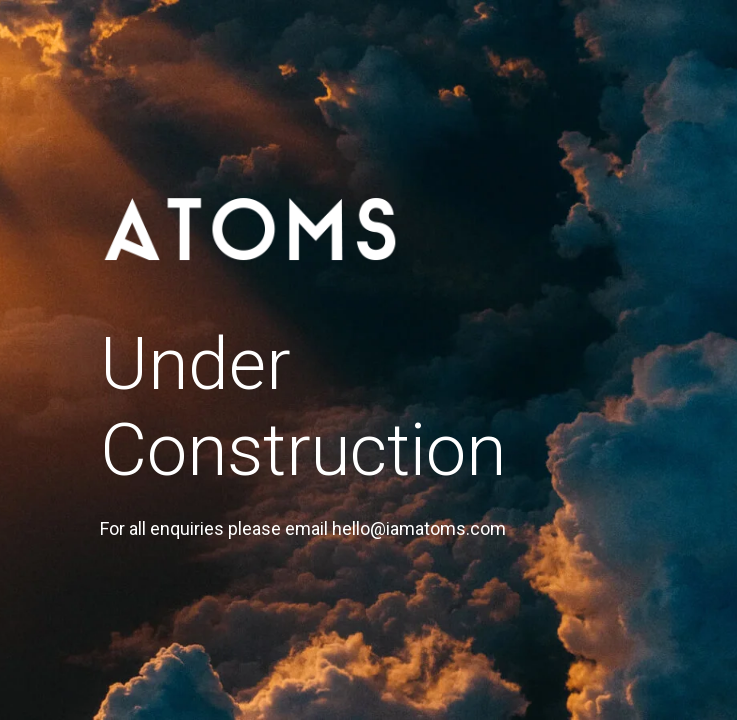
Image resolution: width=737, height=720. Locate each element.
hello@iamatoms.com (419, 528)
